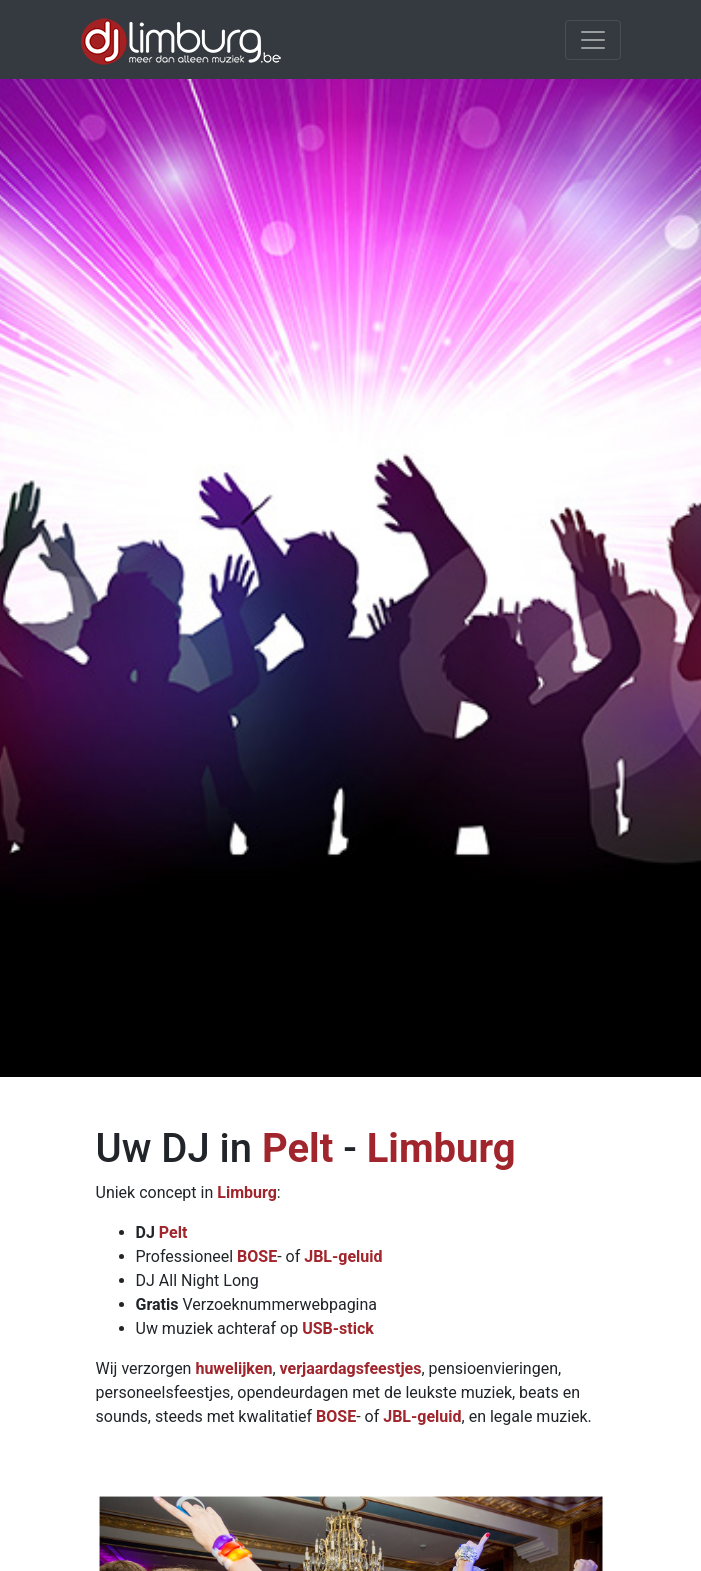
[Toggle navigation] (593, 40)
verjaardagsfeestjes (351, 1368)
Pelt (297, 1148)
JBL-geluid (343, 1256)
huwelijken (233, 1368)
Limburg (441, 1148)
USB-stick (338, 1328)
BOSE (257, 1256)
